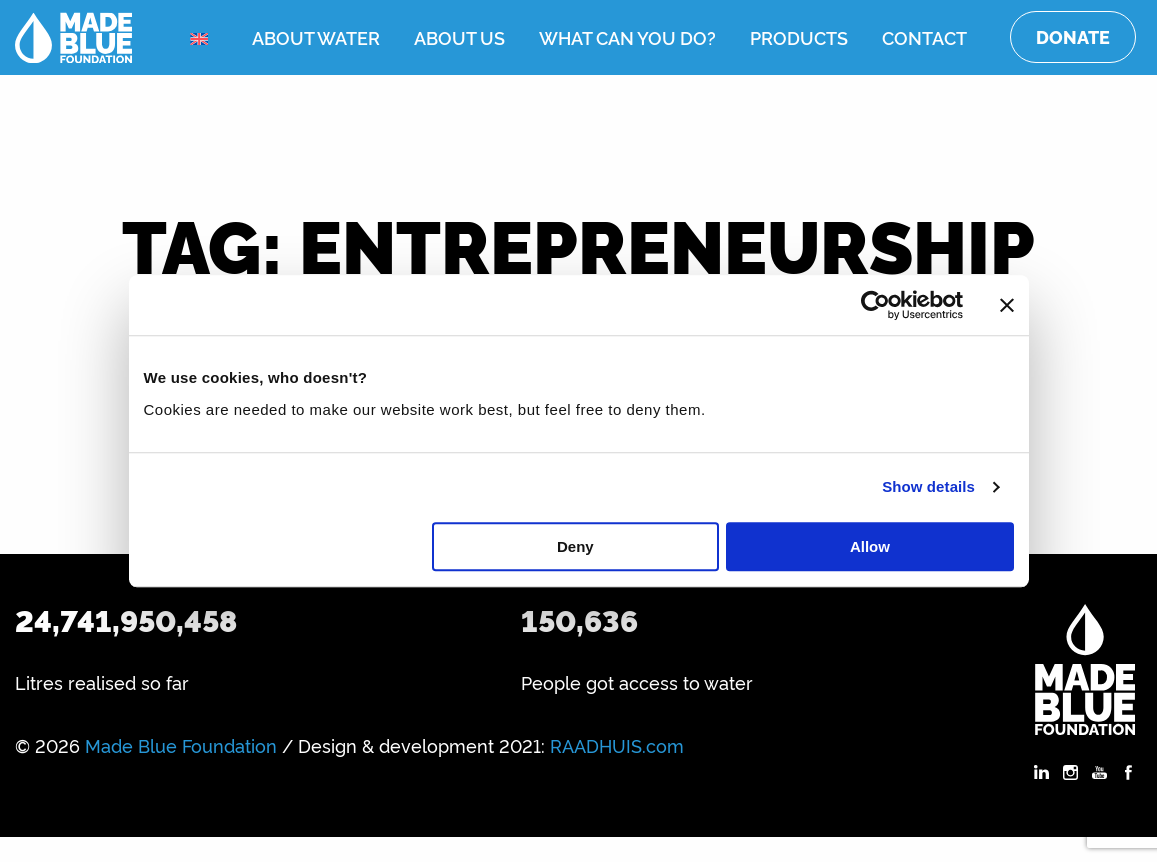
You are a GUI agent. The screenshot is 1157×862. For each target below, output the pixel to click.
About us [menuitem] (459, 37)
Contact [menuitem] (924, 37)
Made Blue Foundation (181, 745)
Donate (1073, 36)
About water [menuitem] (316, 37)
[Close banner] (1007, 305)
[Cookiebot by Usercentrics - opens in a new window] (875, 305)
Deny (575, 546)
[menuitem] (204, 38)
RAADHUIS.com (617, 745)
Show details (928, 486)
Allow (870, 546)
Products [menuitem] (799, 37)
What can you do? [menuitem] (627, 37)
